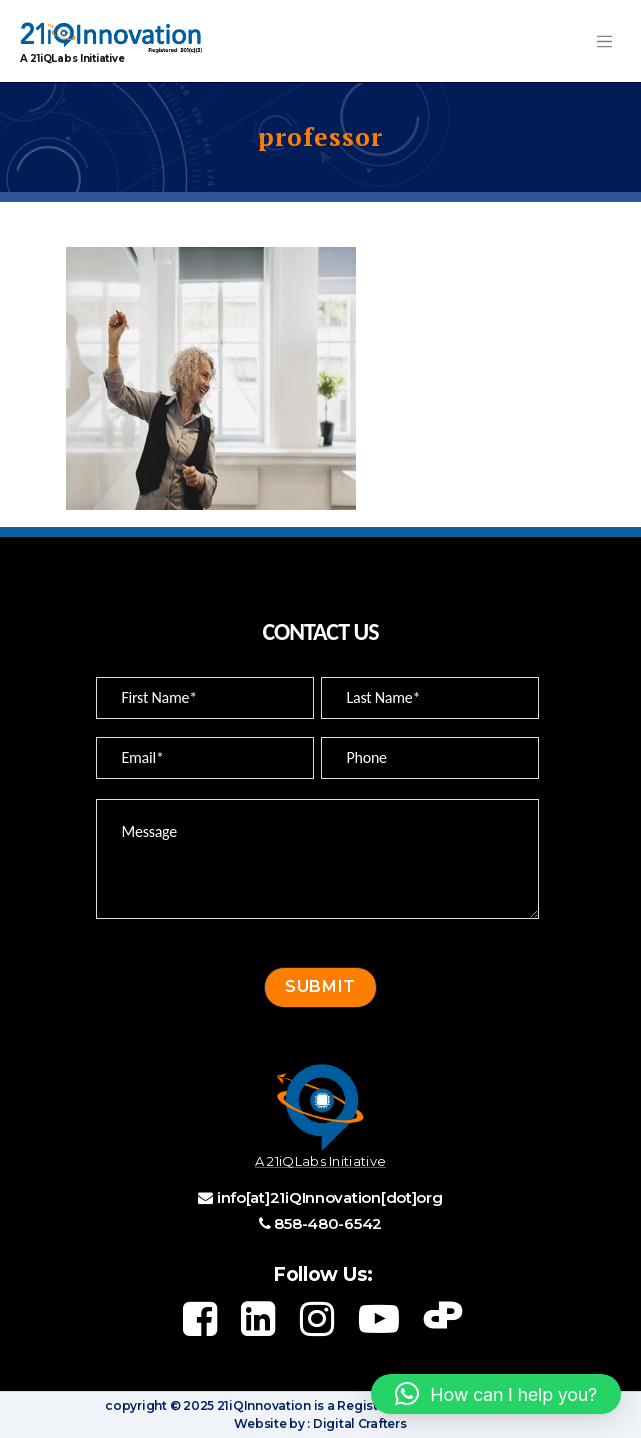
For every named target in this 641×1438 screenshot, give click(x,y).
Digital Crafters (358, 1423)
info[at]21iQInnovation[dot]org (330, 1197)
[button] (496, 1394)
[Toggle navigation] (604, 41)
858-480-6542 (328, 1223)
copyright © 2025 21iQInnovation (208, 1405)
